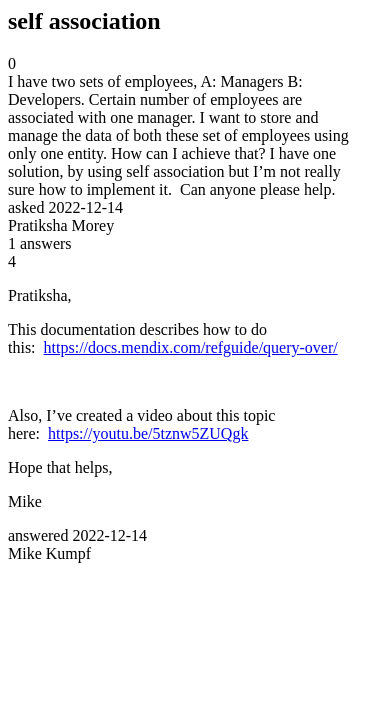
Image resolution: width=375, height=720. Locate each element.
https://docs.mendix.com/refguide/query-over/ (191, 347)
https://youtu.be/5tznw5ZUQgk (148, 433)
